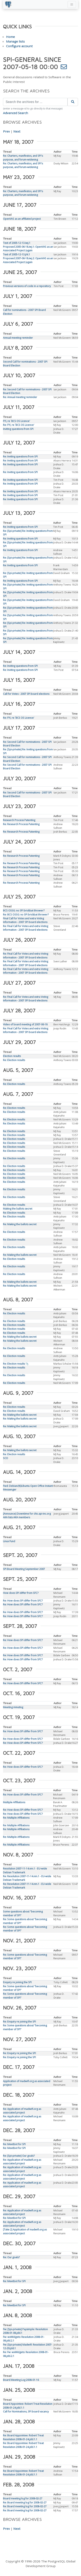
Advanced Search (15, 113)
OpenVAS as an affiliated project (22, 219)
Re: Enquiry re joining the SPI (19, 2021)
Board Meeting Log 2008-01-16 (21, 2380)
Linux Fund (9, 1541)
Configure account (19, 46)
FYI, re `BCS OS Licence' (16, 421)
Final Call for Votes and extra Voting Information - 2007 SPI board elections (25, 920)
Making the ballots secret (17, 1208)
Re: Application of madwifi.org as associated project (22, 2110)
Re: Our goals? (11, 2257)
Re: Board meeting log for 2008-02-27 (25, 2502)
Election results (12, 1056)
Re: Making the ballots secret (19, 1224)
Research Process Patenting (19, 820)
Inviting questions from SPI (18, 429)
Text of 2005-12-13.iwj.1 (16, 243)
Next (16, 131)
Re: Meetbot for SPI (14, 2144)
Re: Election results (14, 1060)
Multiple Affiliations (14, 1802)
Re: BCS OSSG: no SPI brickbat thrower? (26, 914)
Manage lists (15, 41)
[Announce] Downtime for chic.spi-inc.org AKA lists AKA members (27, 1515)
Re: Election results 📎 (16, 1363)
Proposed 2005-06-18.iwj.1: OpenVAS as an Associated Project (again (28, 248)
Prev (6, 131)
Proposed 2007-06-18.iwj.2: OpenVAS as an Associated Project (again (28, 260)
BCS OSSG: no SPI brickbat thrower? (24, 910)
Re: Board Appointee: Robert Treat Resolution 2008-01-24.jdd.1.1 (23, 2437)
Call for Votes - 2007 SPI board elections (26, 694)
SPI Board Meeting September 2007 (24, 1569)
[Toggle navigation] (72, 4)
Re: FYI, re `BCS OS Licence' (18, 425)
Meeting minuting (13, 1707)
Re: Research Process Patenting (21, 824)
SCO (5, 1458)
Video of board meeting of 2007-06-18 (25, 1024)
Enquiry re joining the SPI (17, 1982)
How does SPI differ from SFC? (20, 1593)
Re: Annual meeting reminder (20, 397)
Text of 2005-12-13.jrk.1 (16, 254)
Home (10, 37)
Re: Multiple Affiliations (16, 1817)
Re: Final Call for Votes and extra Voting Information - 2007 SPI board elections (25, 927)
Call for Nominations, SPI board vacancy (26, 2411)
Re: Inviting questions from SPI (20, 456)
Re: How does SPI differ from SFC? (23, 1600)
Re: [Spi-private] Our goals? (19, 2155)
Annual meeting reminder (18, 337)
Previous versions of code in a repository (27, 286)
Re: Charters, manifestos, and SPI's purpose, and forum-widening (23, 157)
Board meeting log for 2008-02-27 (22, 2498)
